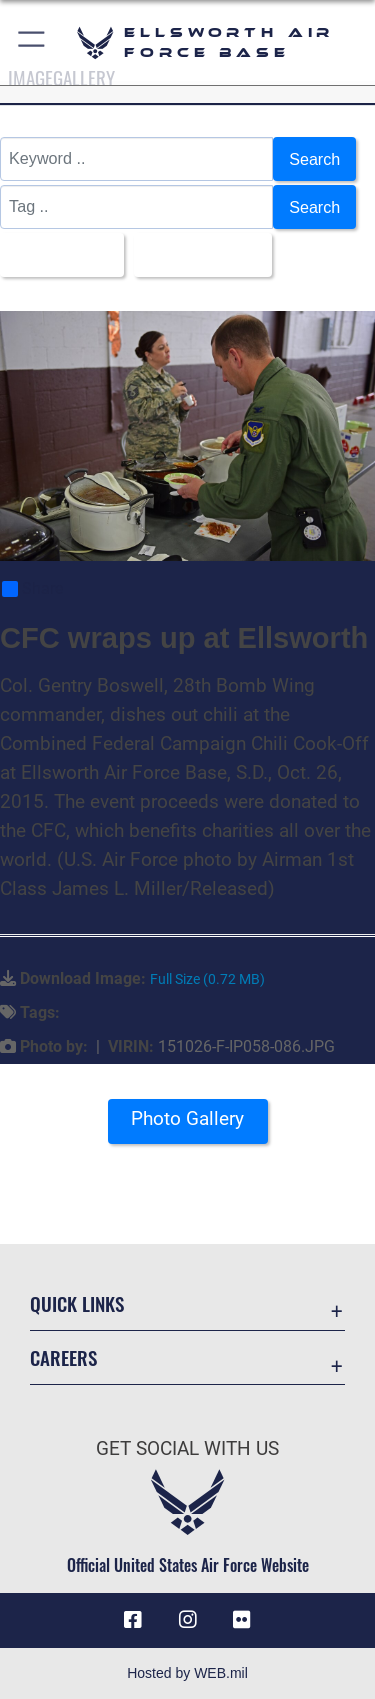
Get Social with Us (187, 1448)
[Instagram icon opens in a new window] (188, 1620)
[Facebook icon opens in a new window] (133, 1620)
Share (32, 589)
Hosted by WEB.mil (187, 1673)
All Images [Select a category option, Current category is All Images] (56, 255)
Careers (63, 1357)
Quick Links (77, 1303)
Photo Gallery (187, 1118)
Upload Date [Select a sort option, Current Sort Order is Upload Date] (197, 255)
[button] (32, 42)
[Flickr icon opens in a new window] (242, 1620)
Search (314, 159)
